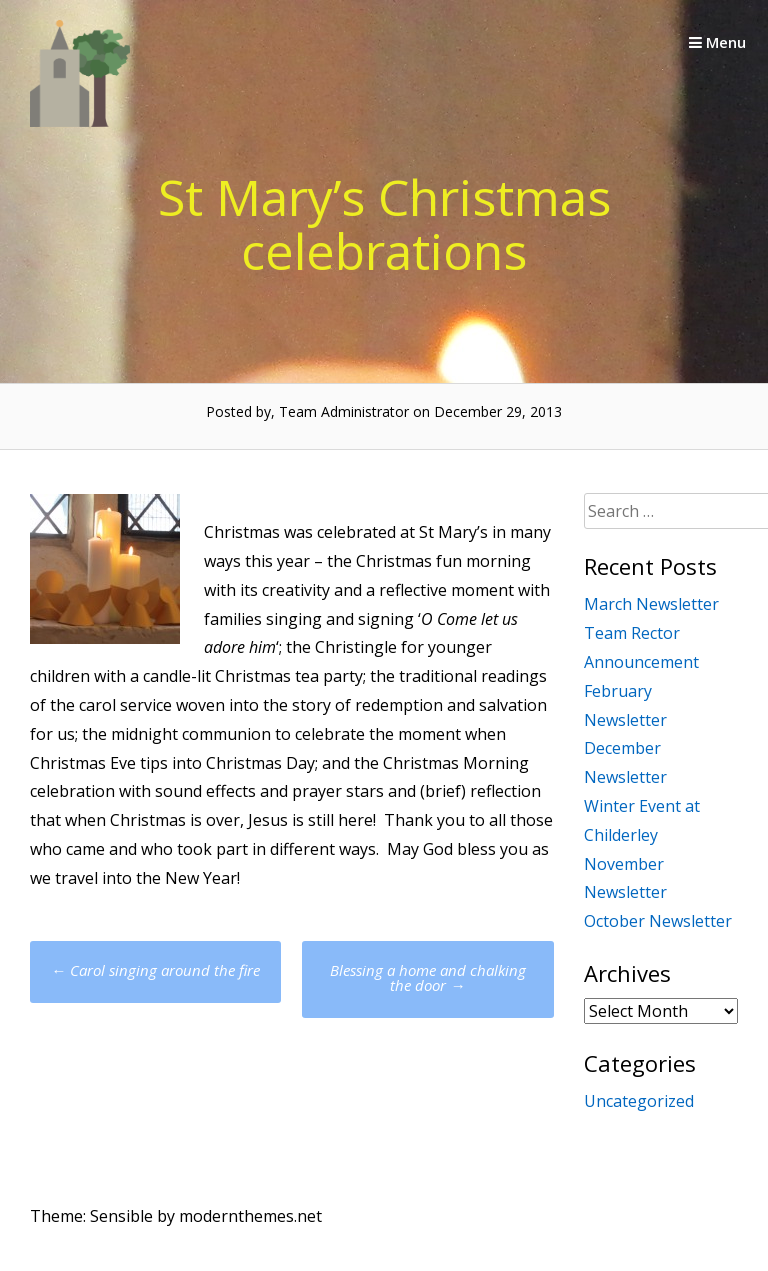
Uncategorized (639, 1101)
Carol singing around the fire (155, 970)
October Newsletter (658, 921)
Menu (717, 42)
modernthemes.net (250, 1216)
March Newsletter (651, 604)
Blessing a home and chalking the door (428, 977)
